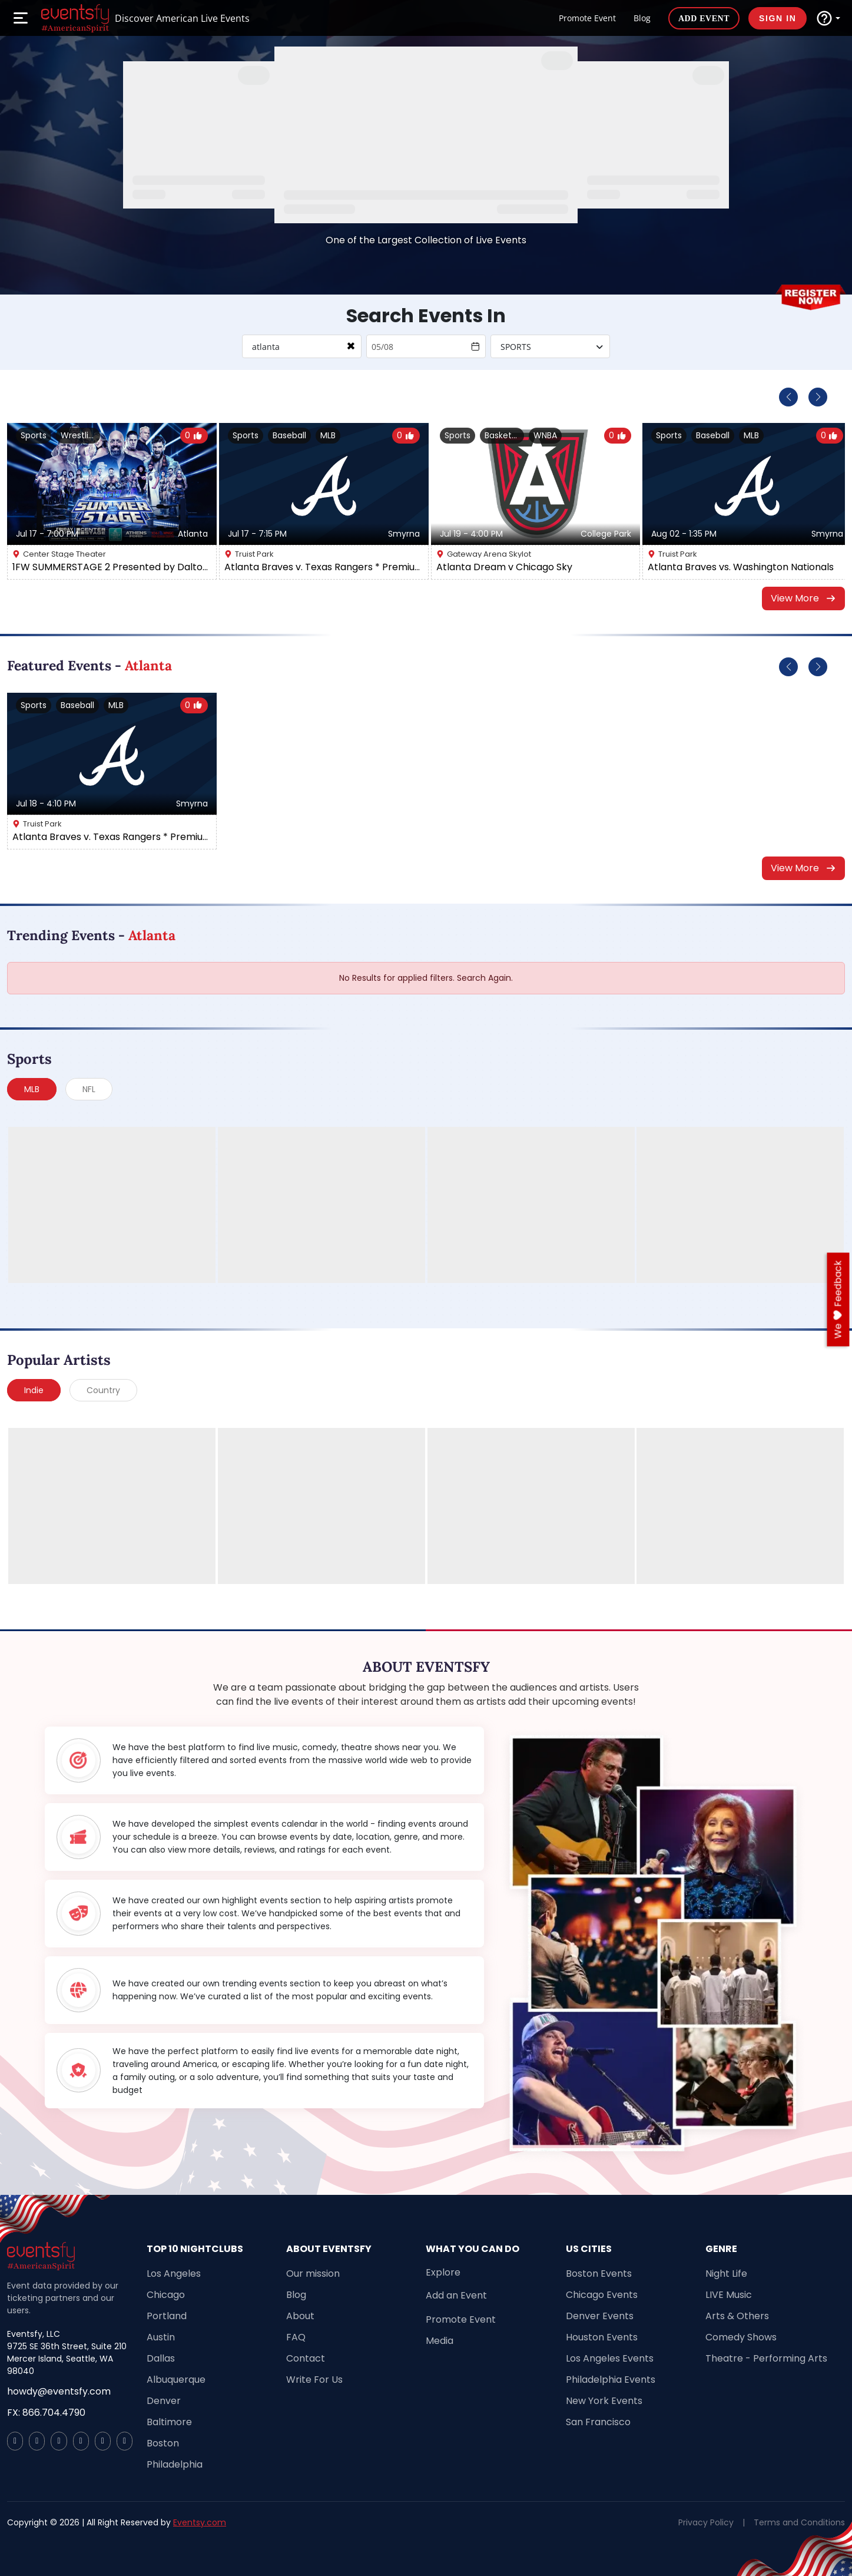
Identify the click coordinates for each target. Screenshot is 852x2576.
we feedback (838, 1299)
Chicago (166, 2294)
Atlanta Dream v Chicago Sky (504, 567)
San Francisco (598, 2422)
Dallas (161, 2358)
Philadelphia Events (610, 2379)
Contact (305, 2358)
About (300, 2316)
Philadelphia (175, 2464)
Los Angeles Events (610, 2358)
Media (439, 2340)
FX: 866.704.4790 (46, 2412)
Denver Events (600, 2316)
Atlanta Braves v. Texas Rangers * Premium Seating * (323, 567)
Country (103, 1390)
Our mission (313, 2273)
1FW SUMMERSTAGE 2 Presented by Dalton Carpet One (111, 567)
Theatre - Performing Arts (766, 2358)
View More (804, 598)
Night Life (726, 2273)
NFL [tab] (88, 1089)
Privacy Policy (706, 2522)
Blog (642, 18)
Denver (164, 2401)
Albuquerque (176, 2379)
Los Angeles (174, 2273)
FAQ (296, 2337)
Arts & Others (737, 2316)
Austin (161, 2337)
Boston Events (599, 2273)
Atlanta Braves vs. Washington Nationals (741, 567)
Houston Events (602, 2337)
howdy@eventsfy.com (59, 2391)
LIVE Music (728, 2294)
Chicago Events (602, 2294)
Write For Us (314, 2379)
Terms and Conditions (799, 2522)
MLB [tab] (31, 1089)
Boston (163, 2443)
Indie (34, 1390)
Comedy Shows (741, 2337)
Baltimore (169, 2422)
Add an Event (456, 2295)
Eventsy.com (199, 2522)
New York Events (604, 2401)
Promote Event (587, 18)
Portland (167, 2316)
